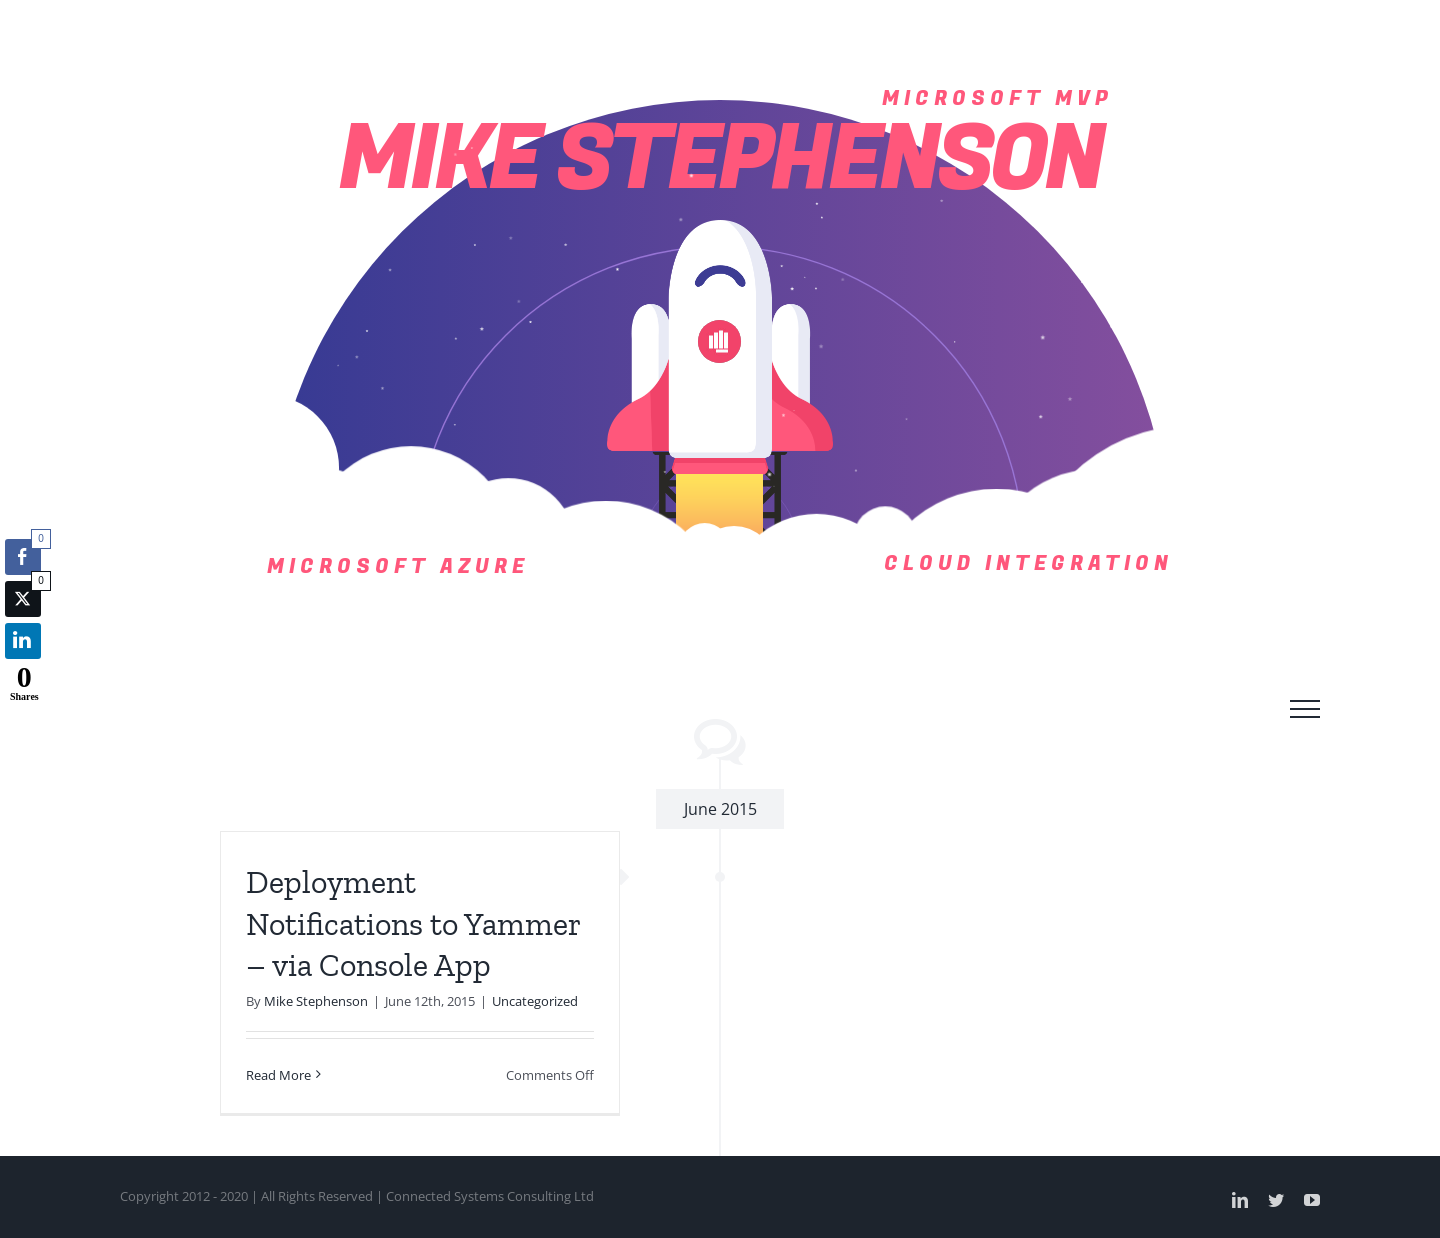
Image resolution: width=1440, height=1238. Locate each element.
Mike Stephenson (316, 1001)
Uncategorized (535, 1001)
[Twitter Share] (23, 599)
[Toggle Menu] (1305, 709)
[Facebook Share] (23, 557)
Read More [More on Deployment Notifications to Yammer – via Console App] (278, 1075)
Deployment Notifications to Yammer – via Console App (413, 923)
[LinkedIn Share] (23, 641)
